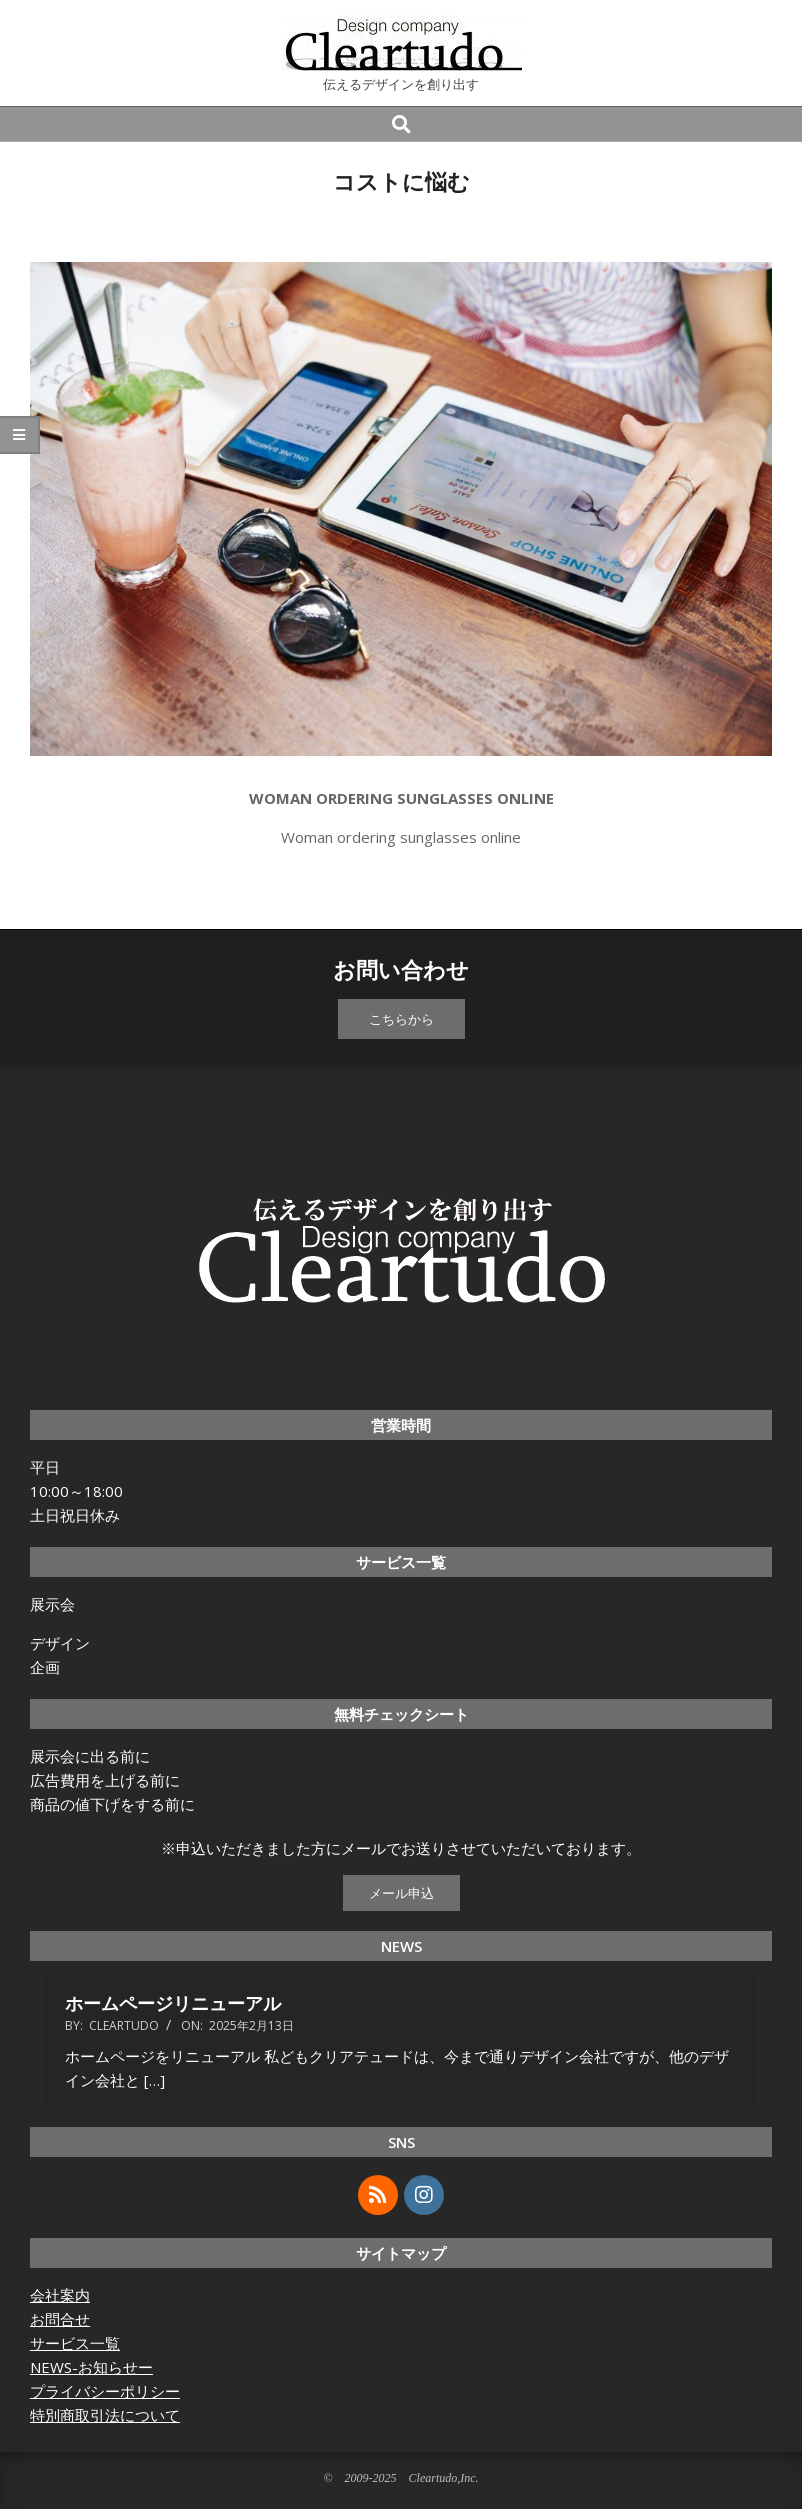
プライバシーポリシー (105, 2391)
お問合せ (60, 2319)
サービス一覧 (75, 2343)
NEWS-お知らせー (91, 2367)
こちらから (401, 1019)
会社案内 (60, 2295)
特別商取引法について (105, 2415)
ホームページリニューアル (173, 2003)
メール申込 (401, 1893)
